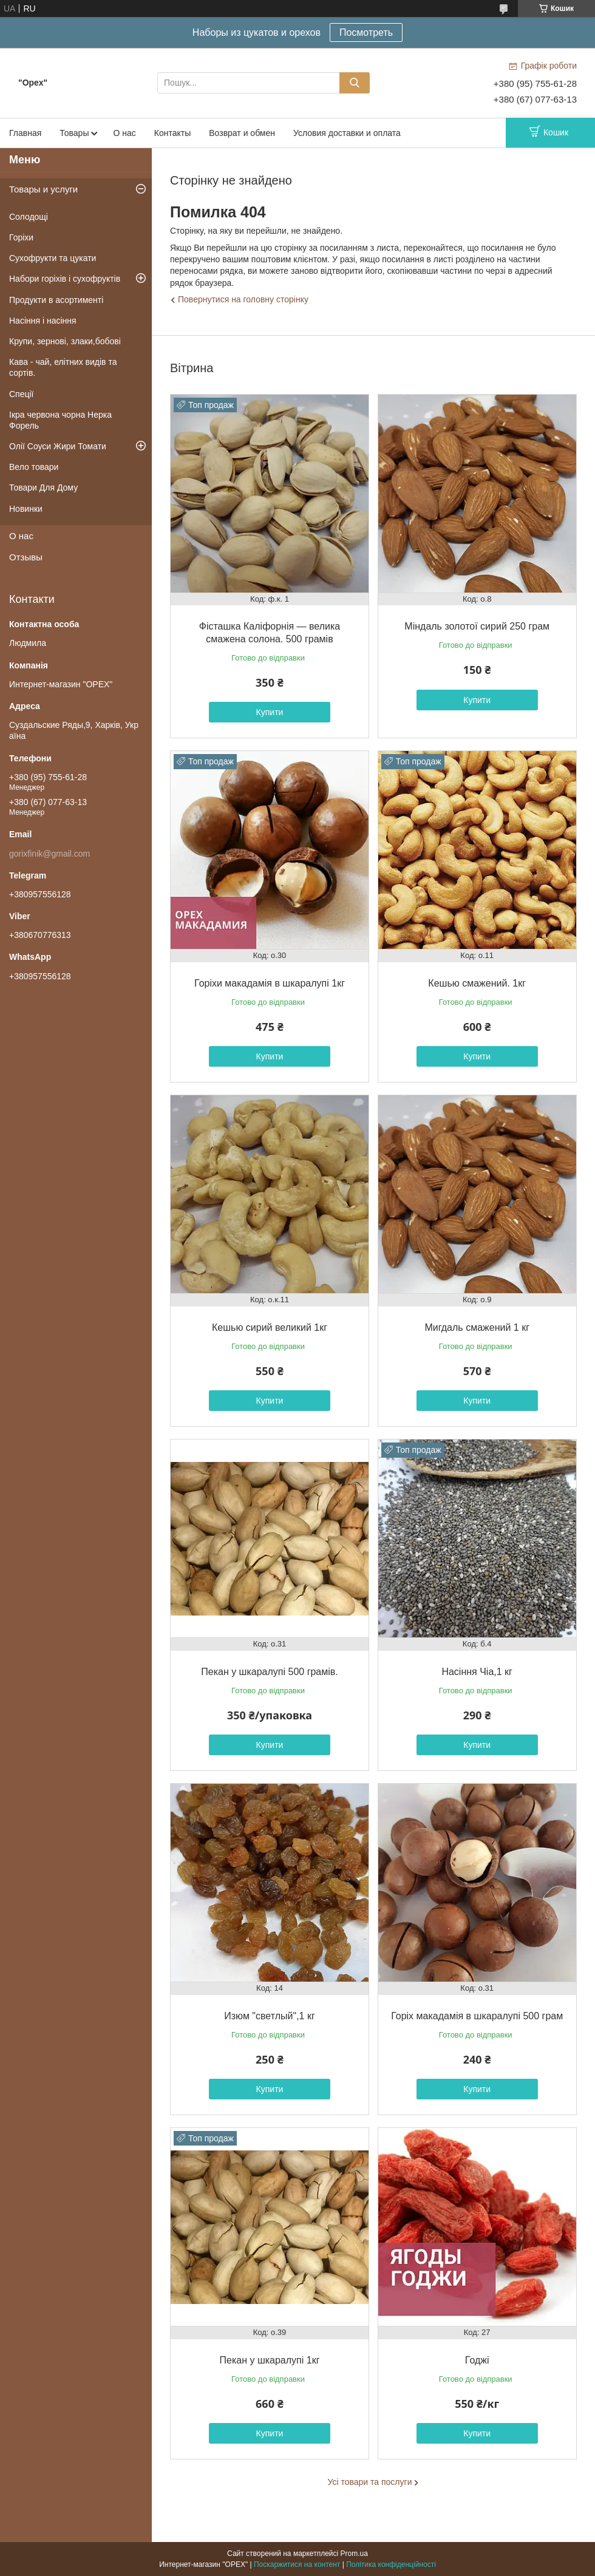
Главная (25, 133)
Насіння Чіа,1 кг (476, 1672)
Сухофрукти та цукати (52, 258)
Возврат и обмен (242, 133)
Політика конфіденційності (391, 2564)
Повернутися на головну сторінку (243, 299)
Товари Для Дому (43, 487)
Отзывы (25, 557)
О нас (124, 133)
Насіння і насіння (42, 320)
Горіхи (21, 237)
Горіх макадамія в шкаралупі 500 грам (477, 2016)
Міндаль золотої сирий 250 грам (476, 626)
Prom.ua (354, 2553)
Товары (74, 133)
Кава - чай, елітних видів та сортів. (63, 367)
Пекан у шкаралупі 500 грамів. (269, 1672)
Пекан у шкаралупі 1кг (270, 2360)
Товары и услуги (43, 189)
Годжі (477, 2360)
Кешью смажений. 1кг (477, 983)
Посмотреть (366, 32)
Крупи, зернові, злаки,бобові (65, 341)
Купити (270, 712)
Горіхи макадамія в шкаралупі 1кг (269, 983)
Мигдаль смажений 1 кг (476, 1327)
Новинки (25, 509)
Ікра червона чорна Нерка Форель (60, 420)
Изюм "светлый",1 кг (269, 2016)
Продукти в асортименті (56, 300)
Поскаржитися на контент (297, 2564)
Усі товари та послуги (370, 2482)
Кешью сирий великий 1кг (269, 1327)
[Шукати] (354, 82)
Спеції (21, 394)
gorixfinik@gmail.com (49, 853)
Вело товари (33, 467)
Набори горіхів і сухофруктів (64, 279)
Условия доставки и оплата (347, 133)
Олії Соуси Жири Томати (57, 446)
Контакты (172, 133)
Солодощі (28, 217)
